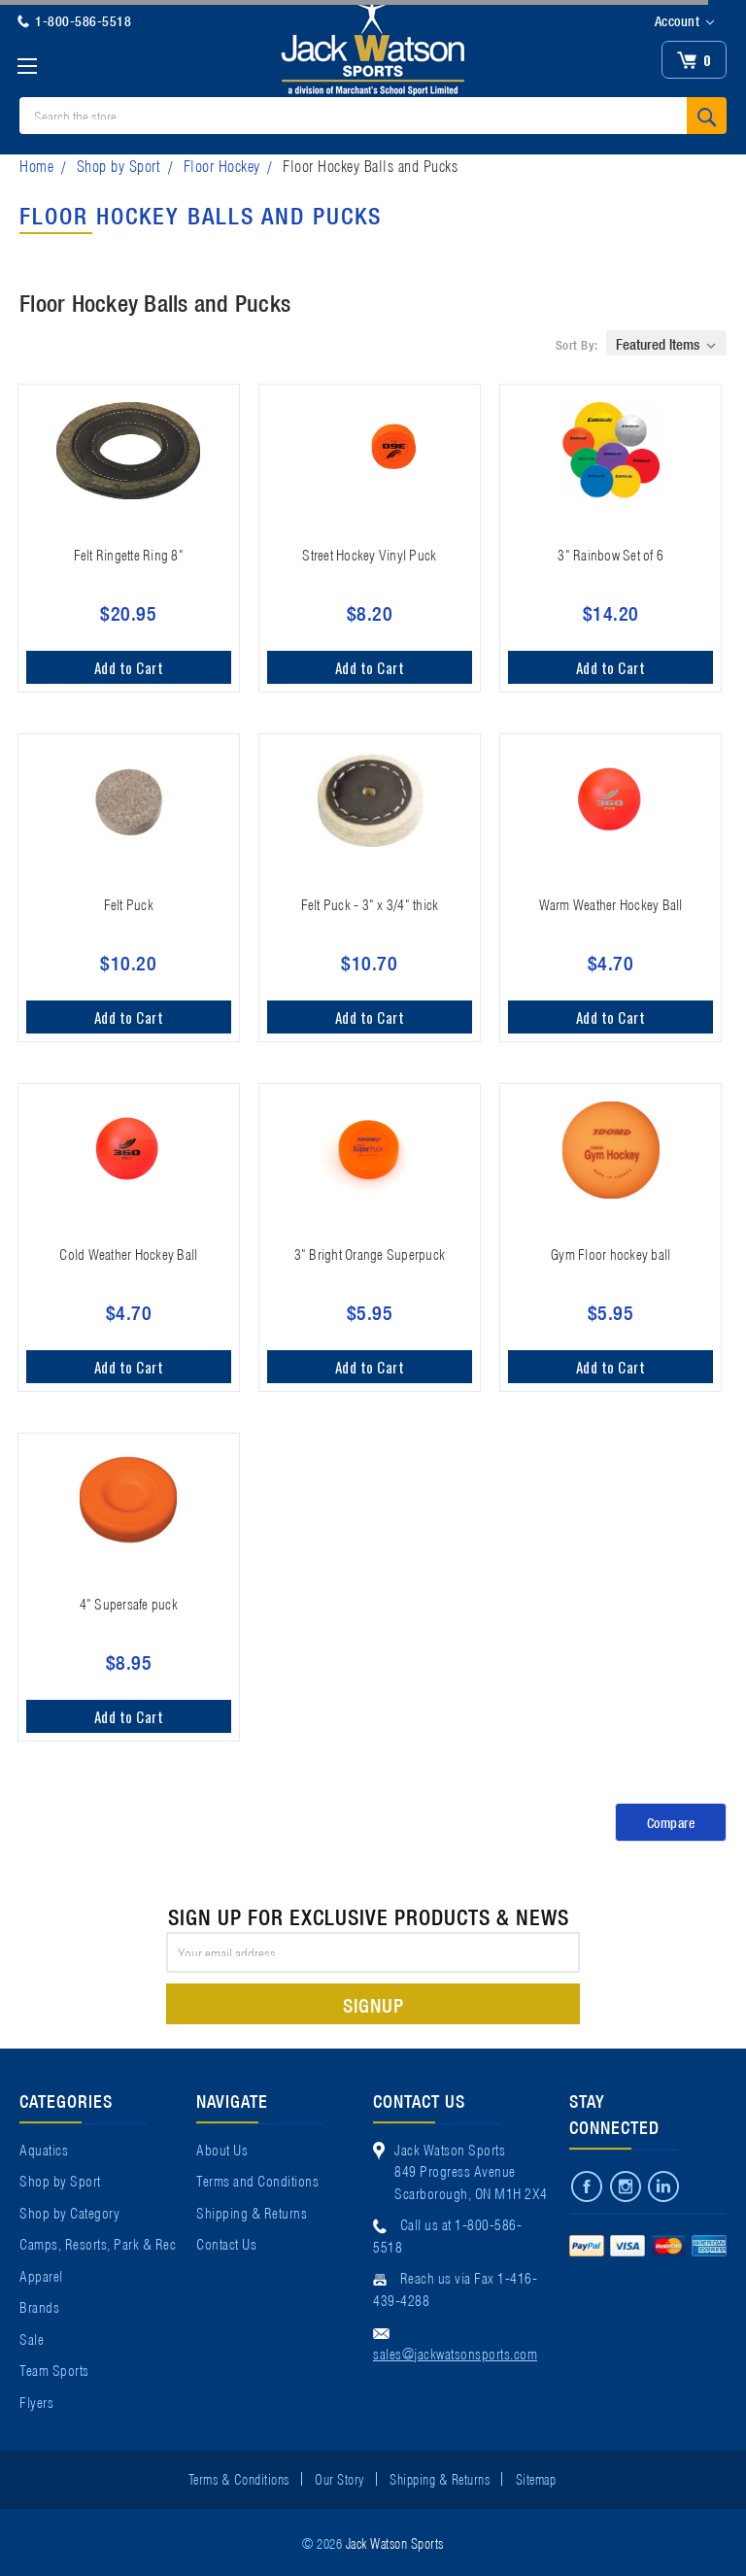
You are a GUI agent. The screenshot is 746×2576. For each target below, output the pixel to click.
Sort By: (577, 344)
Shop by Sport (119, 164)
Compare (671, 1822)
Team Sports (54, 2369)
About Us (222, 2148)
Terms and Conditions (257, 2180)
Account (684, 21)
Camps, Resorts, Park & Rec (97, 2243)
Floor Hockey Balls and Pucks (370, 164)
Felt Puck (128, 903)
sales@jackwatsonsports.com (455, 2352)
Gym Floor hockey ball (610, 1253)
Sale (31, 2338)
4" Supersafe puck (129, 1603)
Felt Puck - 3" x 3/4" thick (370, 903)
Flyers (36, 2401)
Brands (39, 2306)
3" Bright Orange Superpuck (370, 1253)
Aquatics (43, 2148)
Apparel (41, 2275)
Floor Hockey (222, 164)
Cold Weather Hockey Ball (128, 1253)
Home (36, 164)
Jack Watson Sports (395, 2542)
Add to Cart (129, 667)
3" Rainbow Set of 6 (610, 554)
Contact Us (226, 2243)
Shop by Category (69, 2212)
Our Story (339, 2478)
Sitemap (536, 2478)
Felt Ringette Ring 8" (129, 554)
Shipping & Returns (251, 2212)
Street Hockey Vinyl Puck (369, 554)
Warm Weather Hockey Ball (611, 903)
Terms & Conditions (238, 2478)
